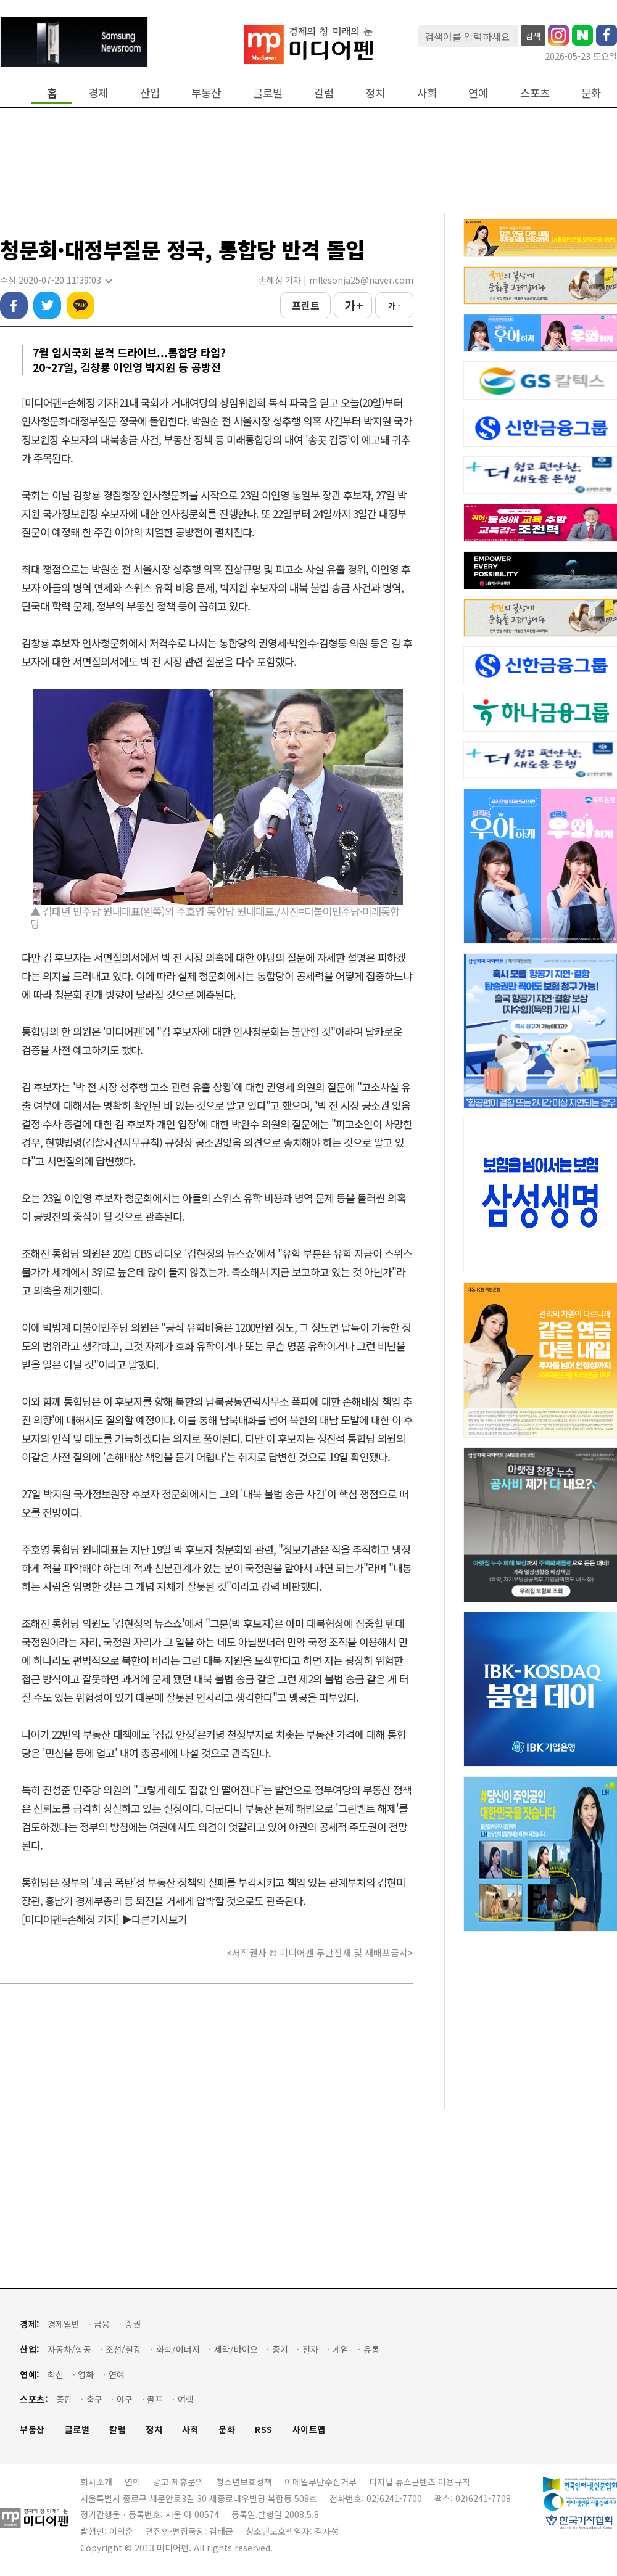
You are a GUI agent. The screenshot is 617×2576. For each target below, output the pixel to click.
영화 (86, 2374)
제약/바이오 (236, 2349)
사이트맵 (309, 2429)
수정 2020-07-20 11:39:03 (55, 280)
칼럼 (324, 92)
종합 (64, 2399)
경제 (98, 92)
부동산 (206, 92)
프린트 (306, 305)
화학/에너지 (178, 2349)
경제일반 (64, 2324)
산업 (150, 92)
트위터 (47, 305)
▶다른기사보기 (154, 1919)
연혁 (133, 2482)
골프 (155, 2399)
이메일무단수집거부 (320, 2482)
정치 (375, 92)
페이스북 (14, 305)
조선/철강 (123, 2349)
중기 (280, 2349)
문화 (591, 92)
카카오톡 (80, 305)
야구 (125, 2399)
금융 (102, 2324)
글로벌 (268, 92)
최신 (56, 2374)
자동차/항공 (69, 2349)
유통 (371, 2349)
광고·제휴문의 (178, 2482)
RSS (264, 2429)
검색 (533, 36)
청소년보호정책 (244, 2482)
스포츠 (535, 92)
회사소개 (96, 2482)
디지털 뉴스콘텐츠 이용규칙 (419, 2482)
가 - (394, 305)
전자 (310, 2349)
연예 (478, 92)
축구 (94, 2399)
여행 (186, 2399)
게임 (341, 2349)
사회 (427, 92)
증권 (133, 2324)
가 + (353, 305)
